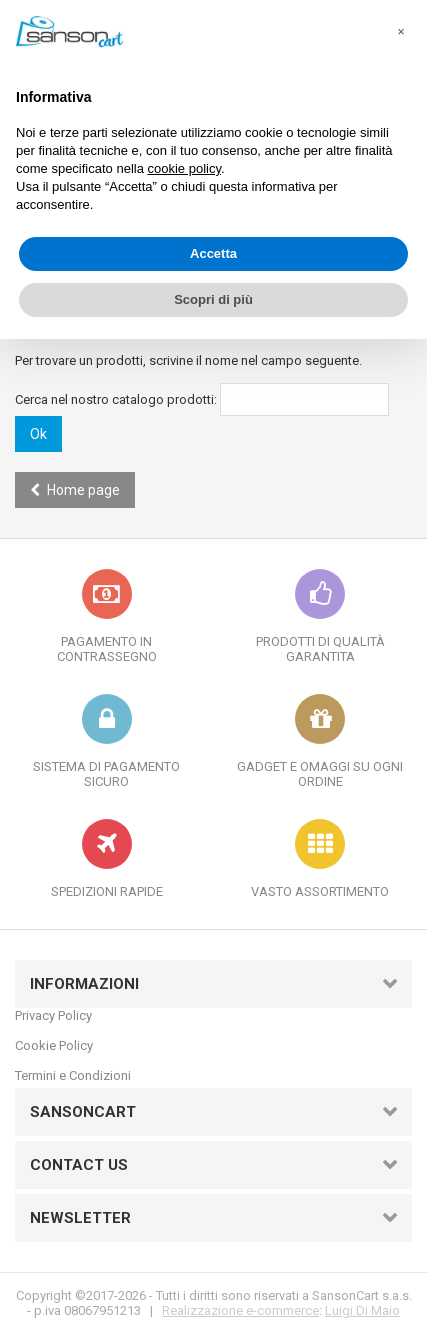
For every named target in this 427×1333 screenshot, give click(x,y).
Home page (75, 490)
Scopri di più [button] (213, 299)
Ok (38, 434)
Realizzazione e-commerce (240, 1310)
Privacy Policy (53, 1015)
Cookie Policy (54, 1045)
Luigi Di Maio (362, 1310)
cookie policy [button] (184, 168)
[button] (401, 32)
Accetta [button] (213, 253)
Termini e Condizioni (73, 1075)
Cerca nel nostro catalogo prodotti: (116, 399)
